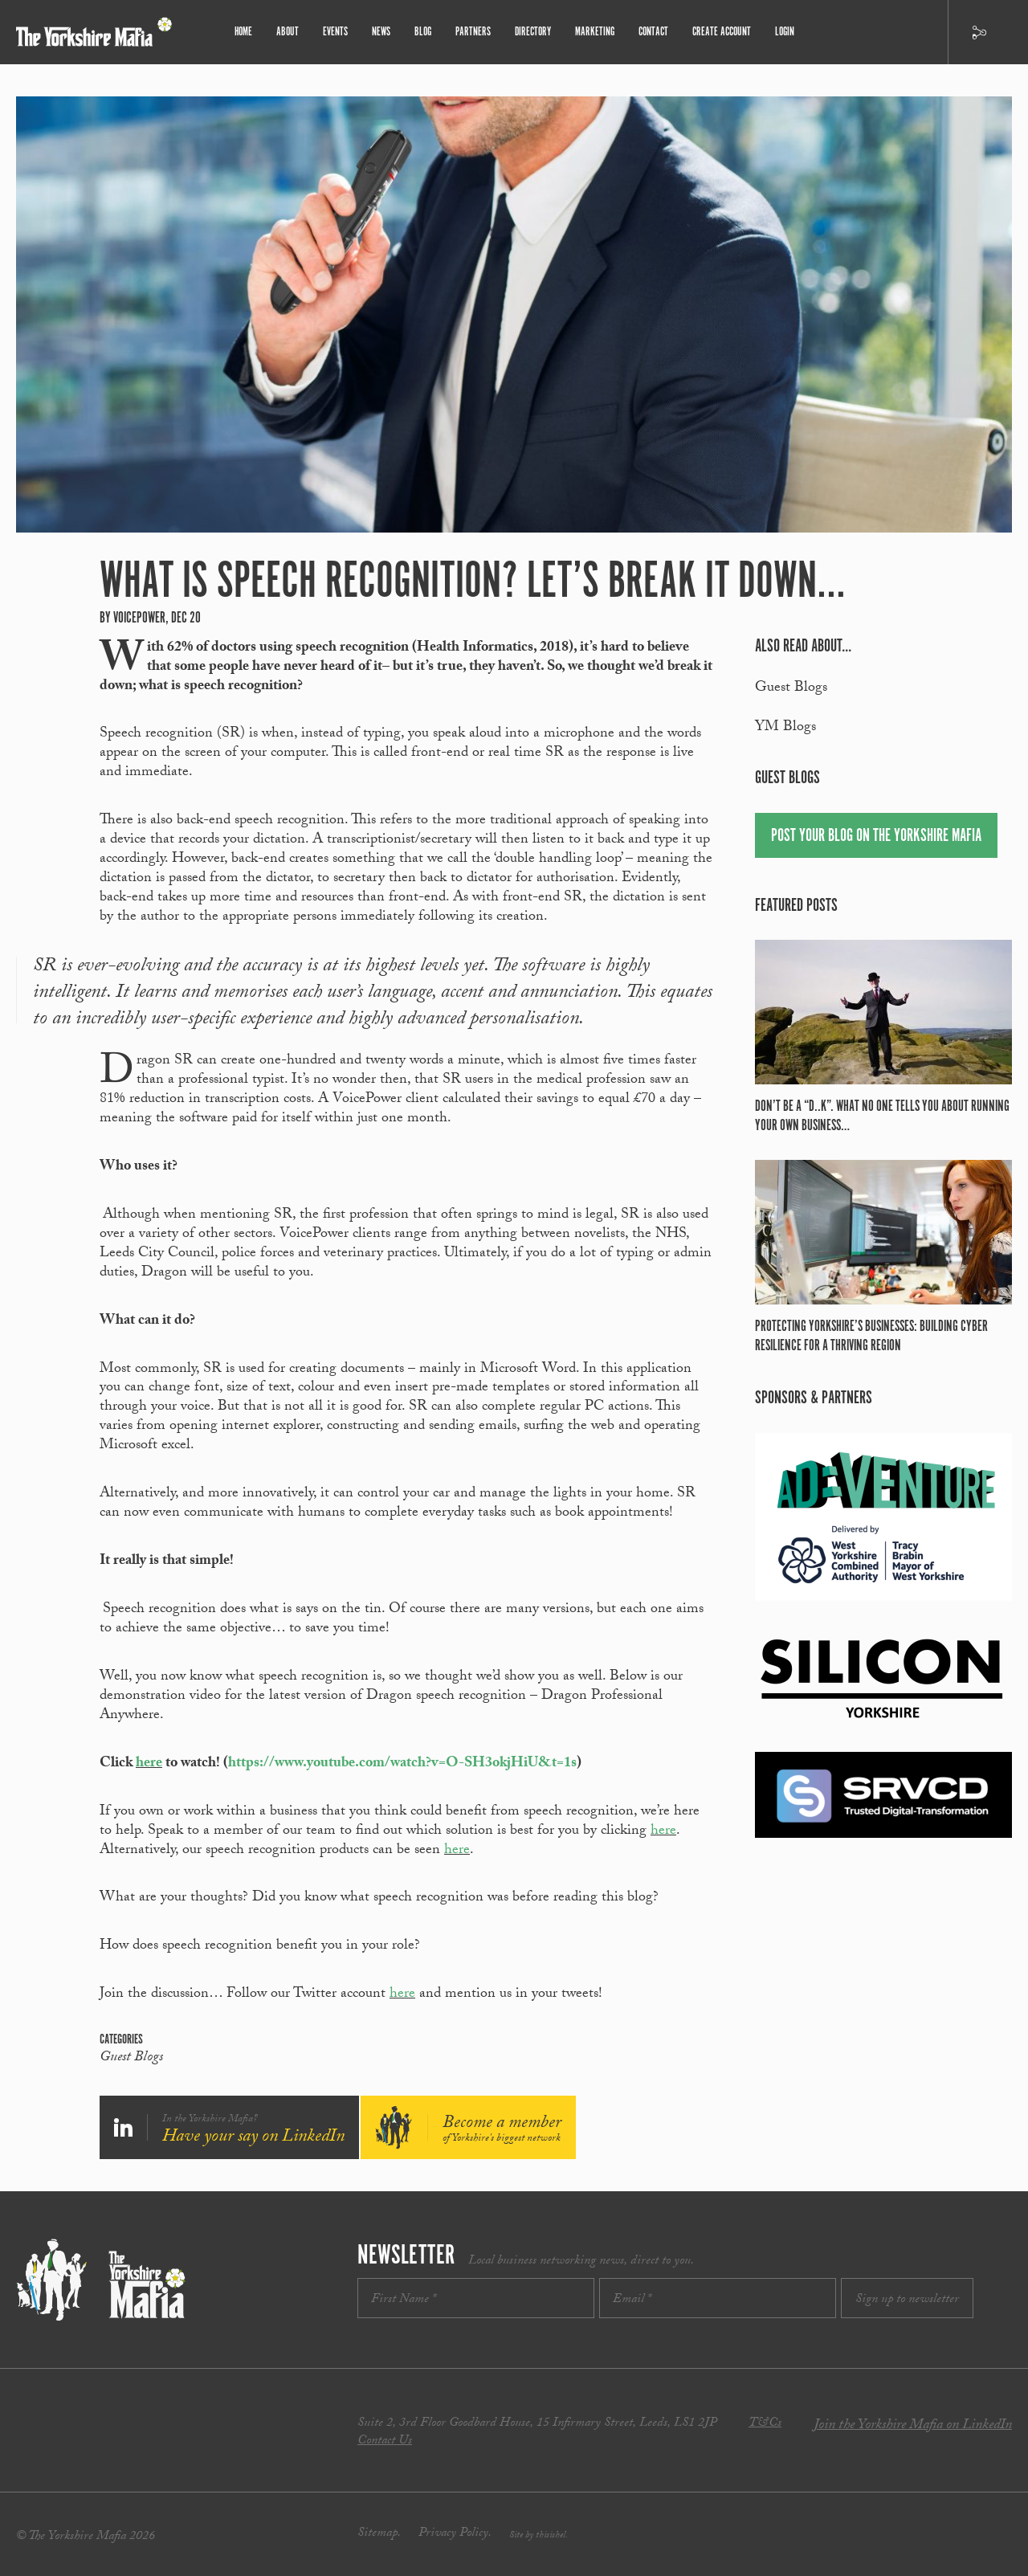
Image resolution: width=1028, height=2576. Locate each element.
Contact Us (384, 2441)
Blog (422, 31)
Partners (473, 31)
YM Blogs (785, 728)
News (381, 31)
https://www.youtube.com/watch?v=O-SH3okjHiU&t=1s (402, 1764)
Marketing (594, 31)
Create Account (721, 31)
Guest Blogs (131, 2059)
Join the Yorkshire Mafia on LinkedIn (913, 2426)
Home (243, 31)
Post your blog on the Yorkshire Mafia (876, 835)
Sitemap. (379, 2534)
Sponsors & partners (813, 1398)
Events (335, 31)
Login (784, 31)
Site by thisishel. (538, 2536)
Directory (533, 31)
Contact (653, 31)
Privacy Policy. (455, 2534)
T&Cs (765, 2424)
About (287, 31)
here (149, 1764)
